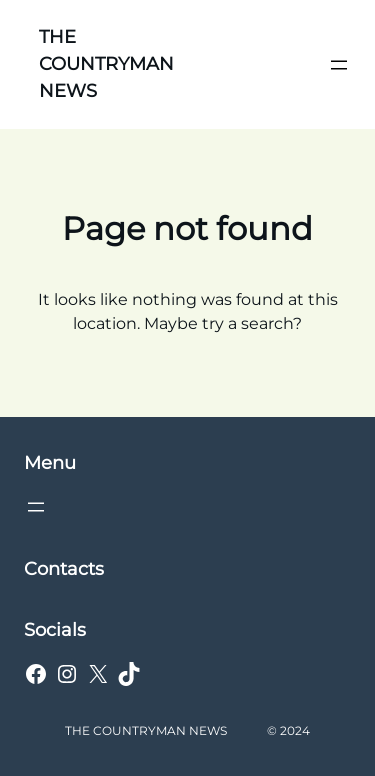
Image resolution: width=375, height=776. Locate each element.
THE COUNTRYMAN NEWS (106, 64)
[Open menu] (339, 65)
